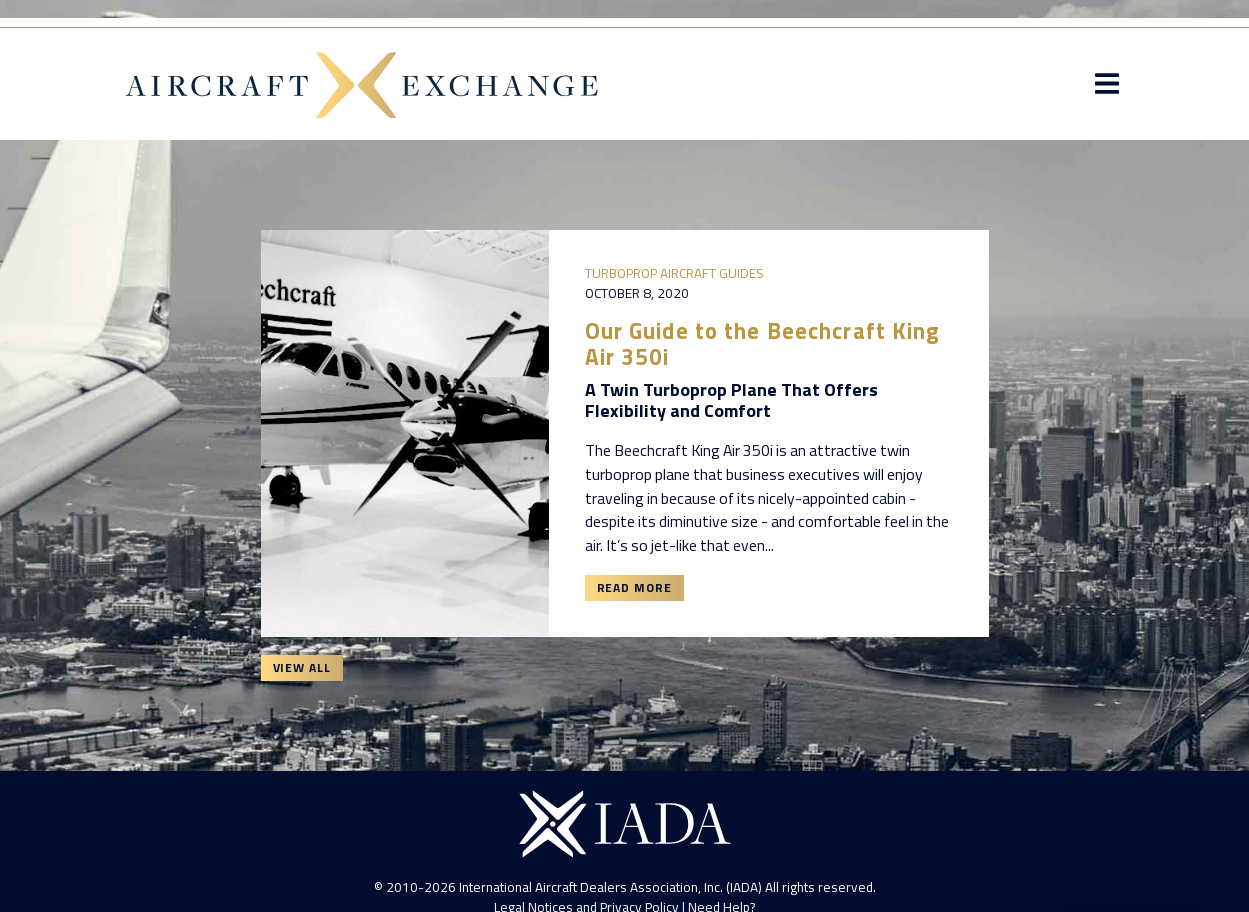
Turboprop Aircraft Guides (674, 273)
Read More (634, 587)
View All (302, 667)
